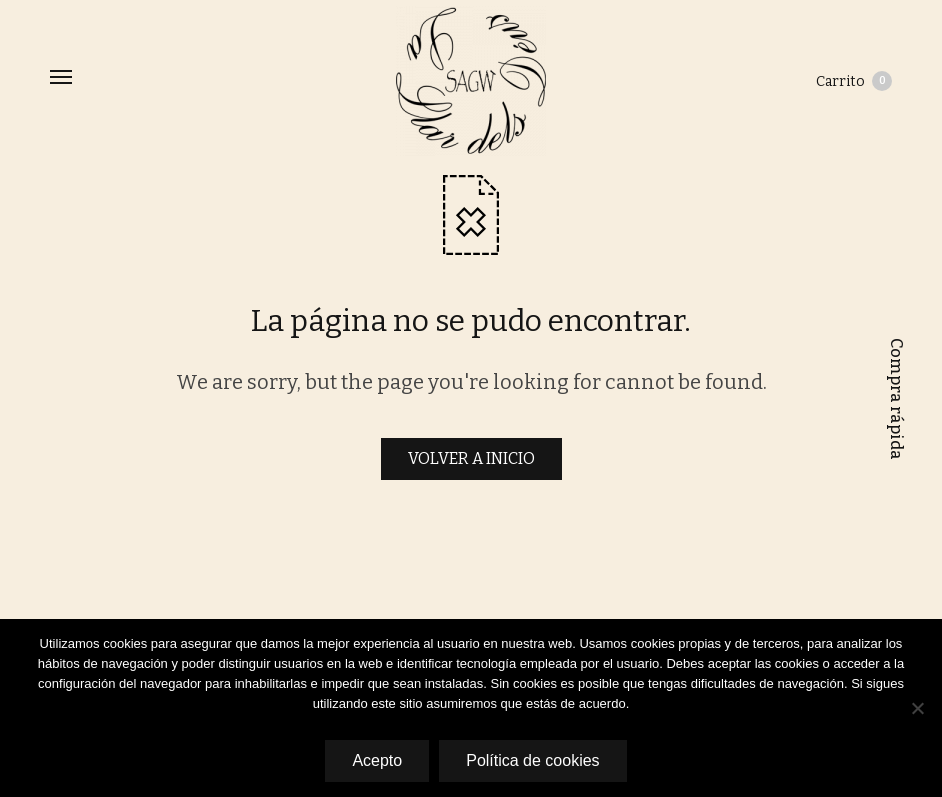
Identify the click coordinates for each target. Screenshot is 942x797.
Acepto (377, 760)
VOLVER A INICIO (471, 458)
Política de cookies (532, 760)
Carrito (854, 81)
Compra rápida (896, 399)
